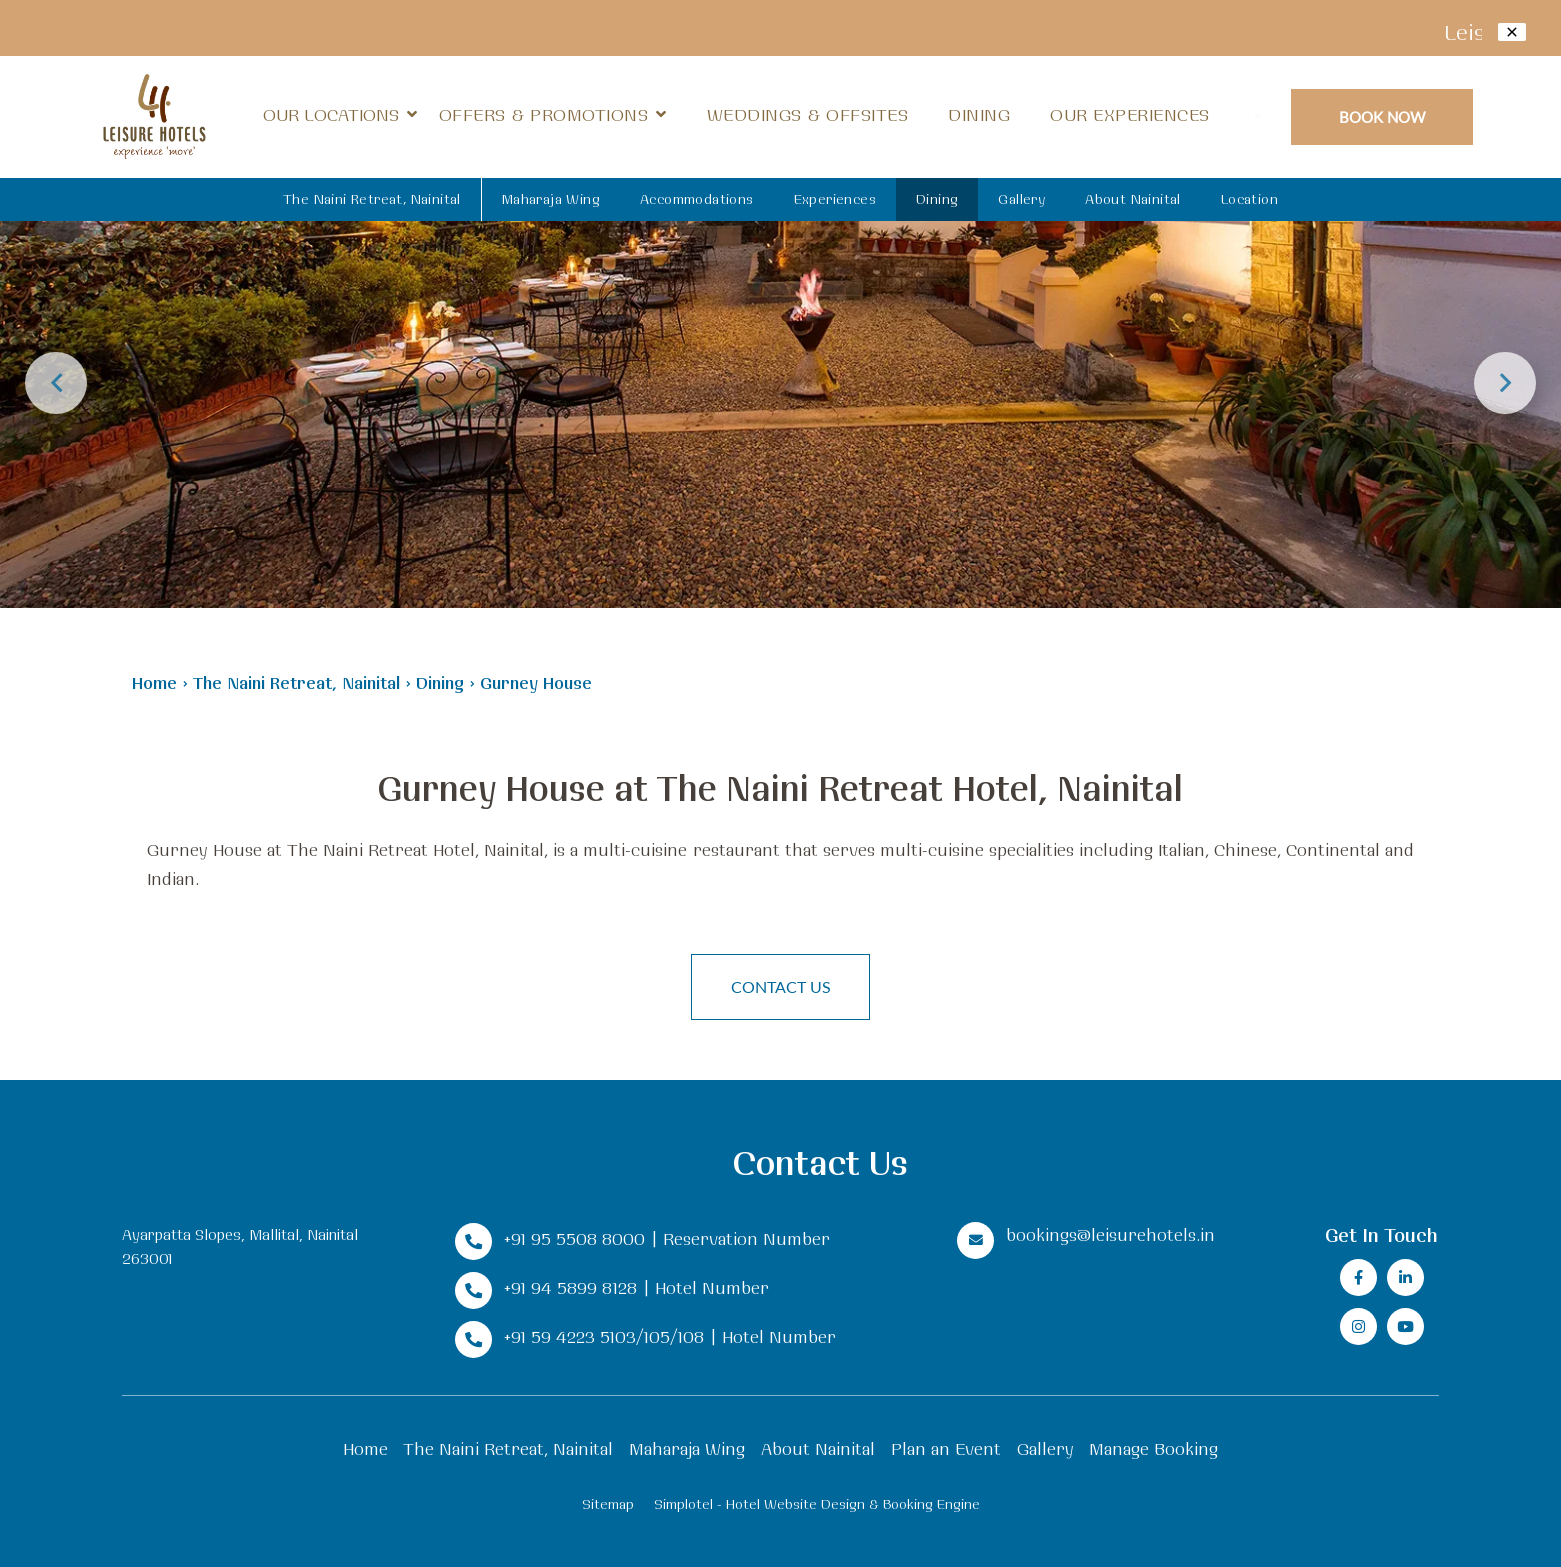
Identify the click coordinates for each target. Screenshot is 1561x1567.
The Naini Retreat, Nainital (372, 199)
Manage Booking (1153, 1448)
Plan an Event (946, 1448)
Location (1249, 199)
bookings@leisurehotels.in (1110, 1234)
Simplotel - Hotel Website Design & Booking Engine (817, 1504)
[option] (780, 304)
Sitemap (608, 1504)
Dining (979, 114)
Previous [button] (56, 383)
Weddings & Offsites (808, 114)
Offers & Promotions (544, 114)
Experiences (835, 199)
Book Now (1382, 116)
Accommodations (697, 199)
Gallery (1021, 199)
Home (154, 682)
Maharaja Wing (551, 199)
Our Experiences (1130, 114)
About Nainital (1133, 199)
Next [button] (1505, 383)
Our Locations (340, 115)
